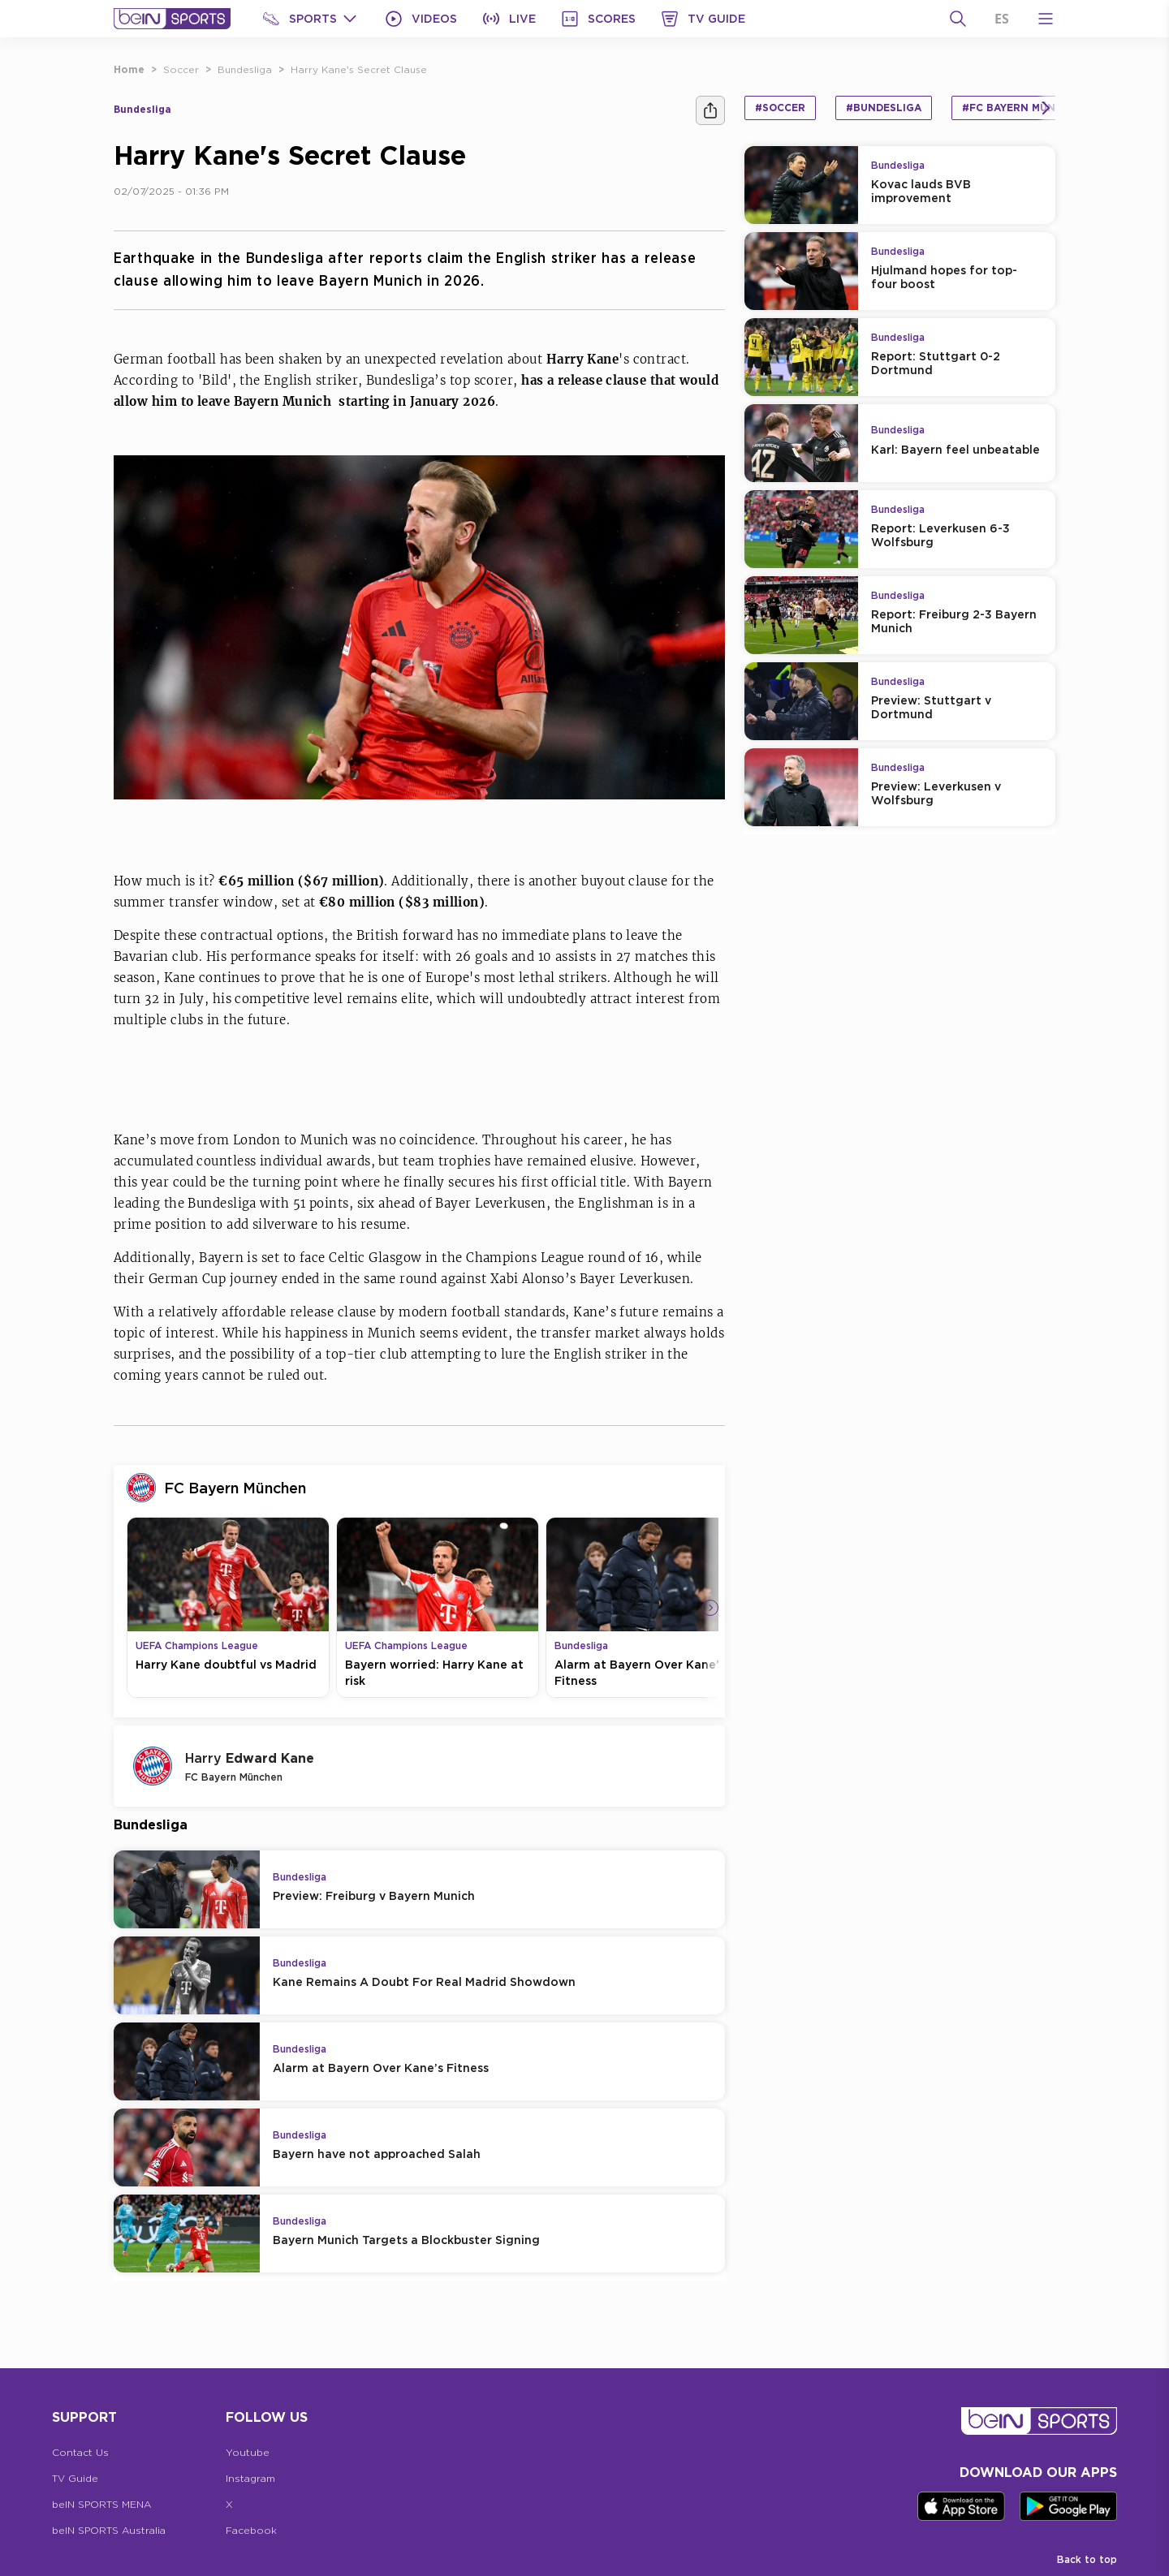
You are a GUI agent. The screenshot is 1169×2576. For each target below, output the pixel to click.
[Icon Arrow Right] (710, 1608)
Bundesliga (245, 69)
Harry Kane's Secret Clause (359, 69)
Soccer (181, 69)
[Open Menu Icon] (1045, 18)
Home (129, 69)
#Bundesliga (883, 107)
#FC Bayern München (1023, 107)
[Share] (710, 110)
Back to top (1087, 2559)
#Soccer (780, 107)
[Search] (958, 18)
